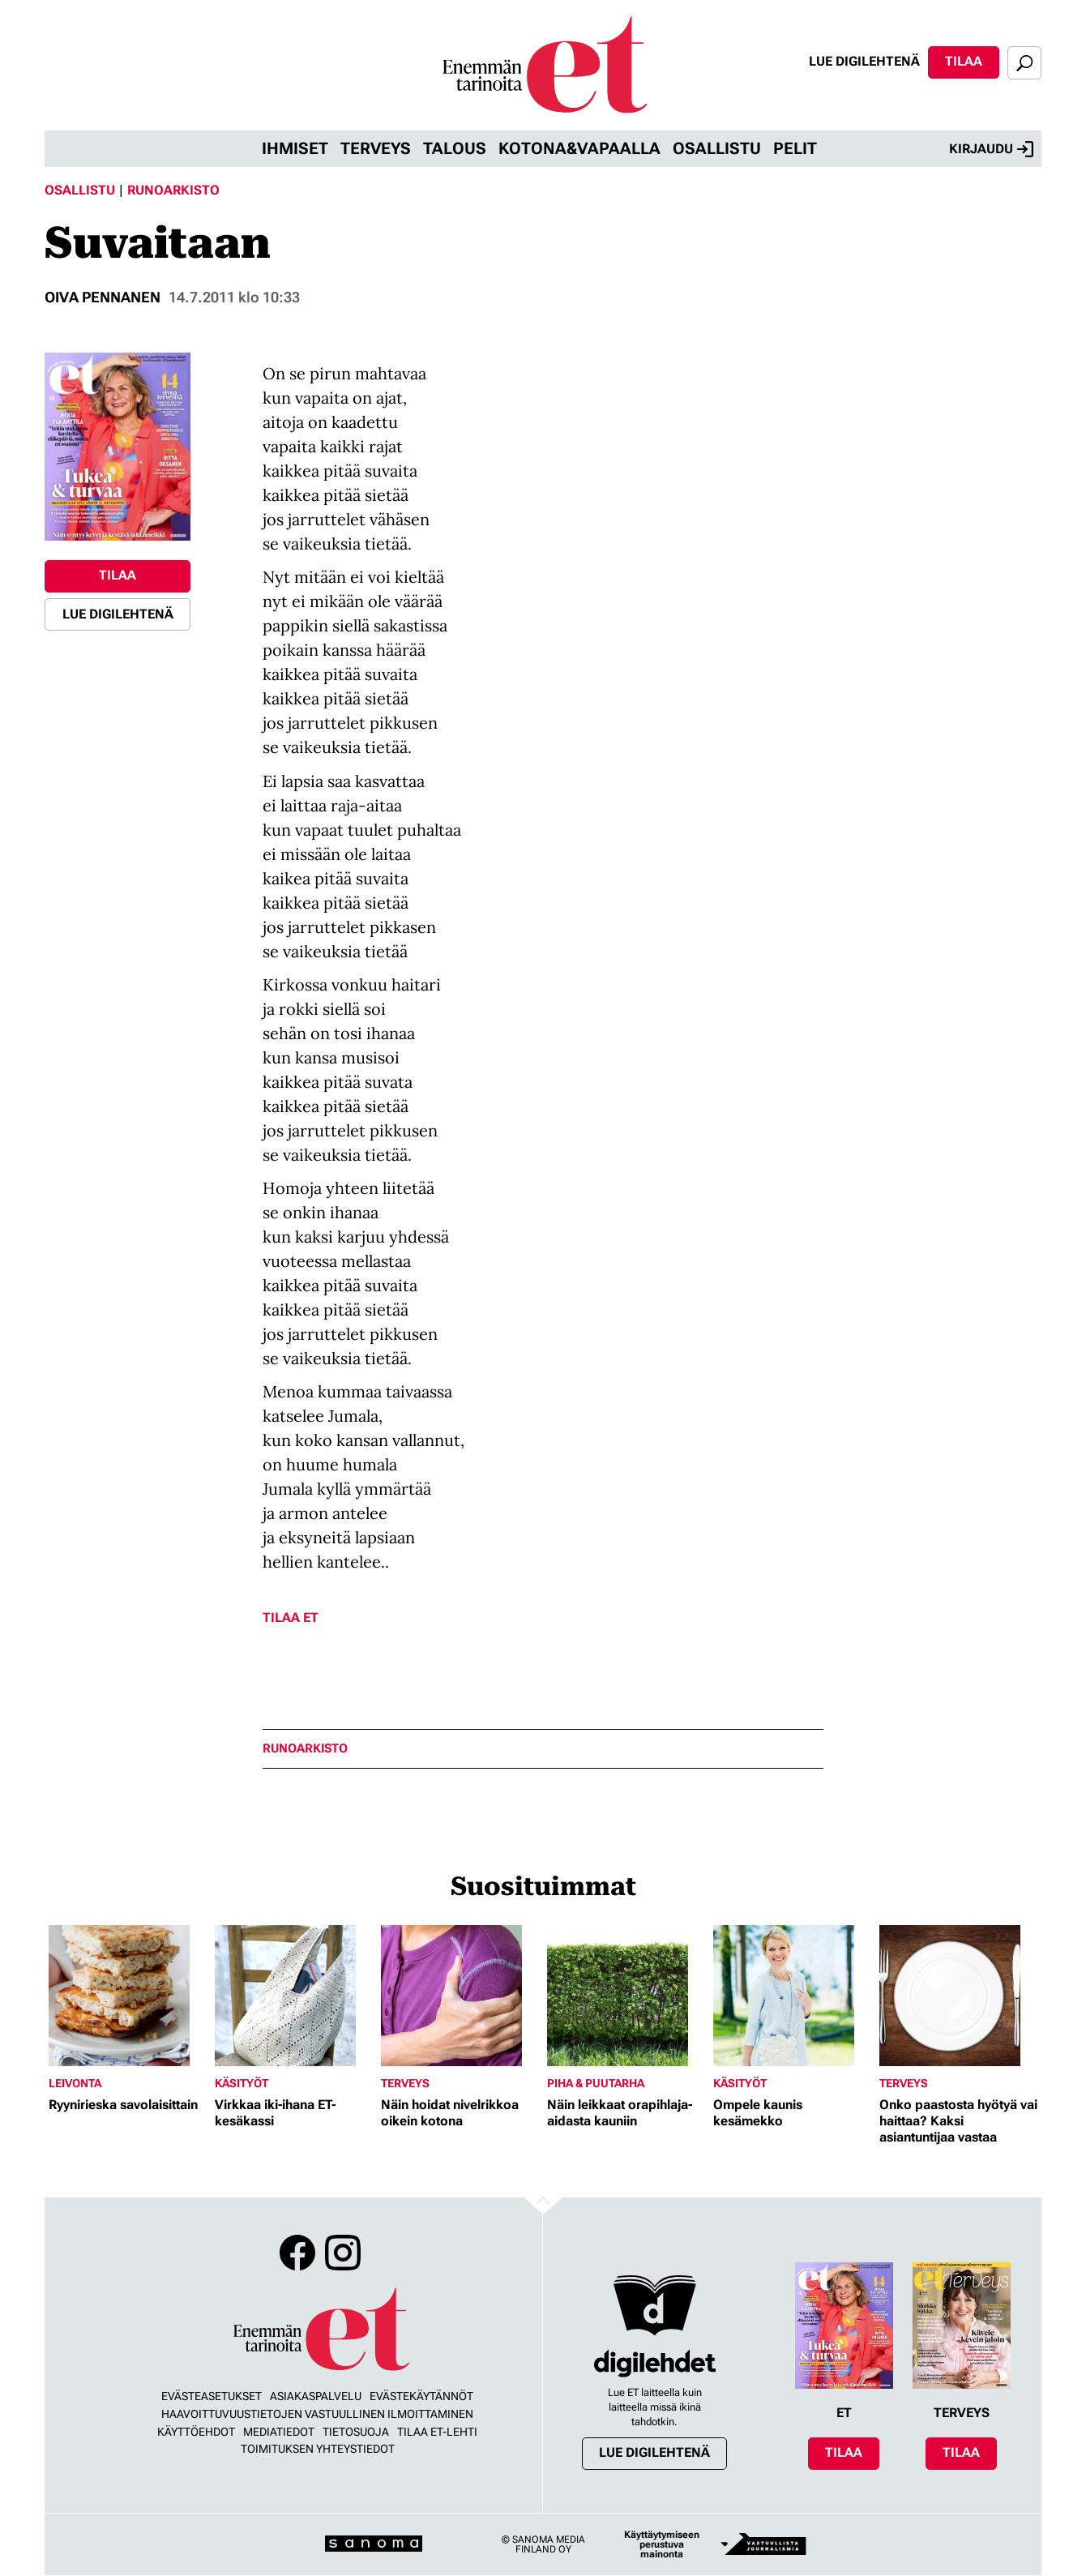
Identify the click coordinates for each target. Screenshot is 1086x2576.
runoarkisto (305, 1749)
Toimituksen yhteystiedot (318, 2448)
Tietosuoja (356, 2431)
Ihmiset (295, 148)
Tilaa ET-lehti (437, 2431)
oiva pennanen (102, 297)
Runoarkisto (173, 190)
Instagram (343, 2252)
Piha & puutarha (595, 2083)
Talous (454, 148)
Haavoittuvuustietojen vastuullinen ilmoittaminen (317, 2413)
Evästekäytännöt (421, 2396)
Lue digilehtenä (864, 61)
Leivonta (75, 2083)
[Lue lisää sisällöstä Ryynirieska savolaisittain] (128, 1995)
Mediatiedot (278, 2431)
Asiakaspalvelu (315, 2396)
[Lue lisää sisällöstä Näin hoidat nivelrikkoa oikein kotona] (460, 1995)
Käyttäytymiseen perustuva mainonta (661, 2544)
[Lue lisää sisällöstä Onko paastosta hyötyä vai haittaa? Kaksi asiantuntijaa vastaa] (958, 1995)
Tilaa (963, 61)
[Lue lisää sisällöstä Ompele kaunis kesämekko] (792, 1995)
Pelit (795, 148)
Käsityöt (241, 2083)
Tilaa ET (291, 1617)
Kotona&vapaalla (579, 148)
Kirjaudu (991, 149)
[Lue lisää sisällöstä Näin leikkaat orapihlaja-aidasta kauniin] (626, 1995)
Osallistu (717, 148)
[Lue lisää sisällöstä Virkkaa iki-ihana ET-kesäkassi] (294, 1995)
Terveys (375, 148)
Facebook (297, 2252)
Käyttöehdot (196, 2431)
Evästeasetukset (211, 2396)
